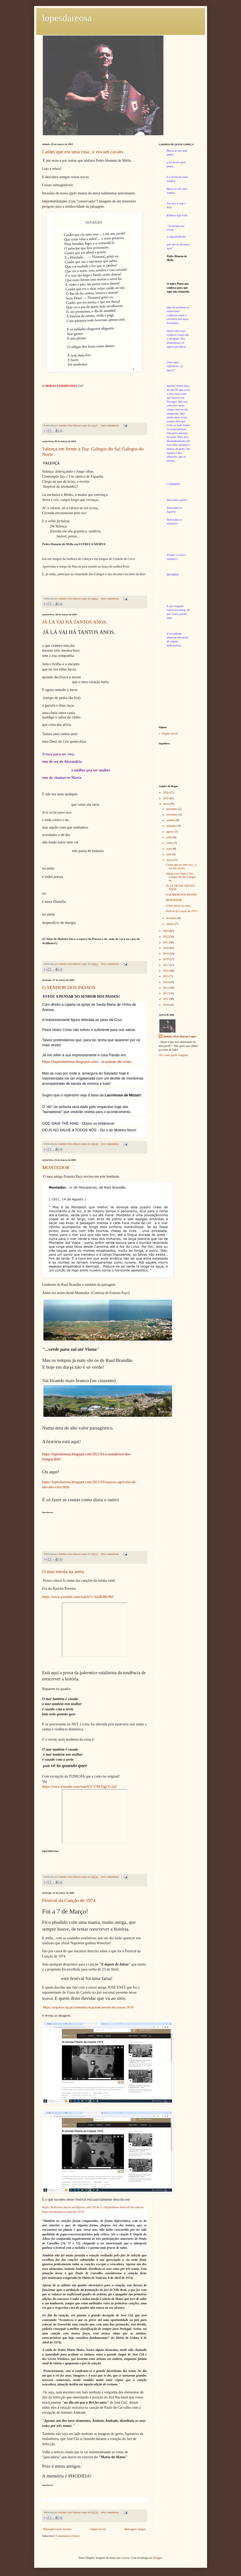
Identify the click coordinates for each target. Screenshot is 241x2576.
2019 (166, 953)
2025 (166, 798)
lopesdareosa (67, 18)
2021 (166, 942)
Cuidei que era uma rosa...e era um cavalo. (83, 151)
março (170, 859)
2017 (166, 965)
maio (169, 848)
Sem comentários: (110, 425)
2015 (166, 976)
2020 (166, 948)
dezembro (172, 809)
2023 (166, 930)
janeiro (170, 923)
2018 (166, 959)
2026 (166, 792)
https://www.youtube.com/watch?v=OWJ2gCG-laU (79, 1787)
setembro (171, 825)
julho (169, 837)
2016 (166, 970)
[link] (88, 1062)
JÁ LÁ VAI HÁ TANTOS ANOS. (74, 622)
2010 (166, 1004)
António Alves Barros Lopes (179, 1036)
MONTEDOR (56, 1167)
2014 (166, 982)
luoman (125, 2557)
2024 (166, 804)
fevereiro (171, 918)
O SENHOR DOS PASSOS (68, 987)
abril (169, 854)
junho (169, 842)
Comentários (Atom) (67, 2535)
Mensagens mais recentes (57, 2529)
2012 (166, 993)
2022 (166, 936)
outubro (171, 820)
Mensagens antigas (135, 2529)
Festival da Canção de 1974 (68, 1900)
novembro (172, 814)
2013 (166, 987)
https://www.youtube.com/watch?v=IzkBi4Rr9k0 (78, 1597)
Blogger (157, 2557)
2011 (166, 999)
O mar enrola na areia (63, 1571)
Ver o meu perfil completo (173, 1055)
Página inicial (98, 2529)
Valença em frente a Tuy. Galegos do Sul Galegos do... (181, 877)
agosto (170, 831)
